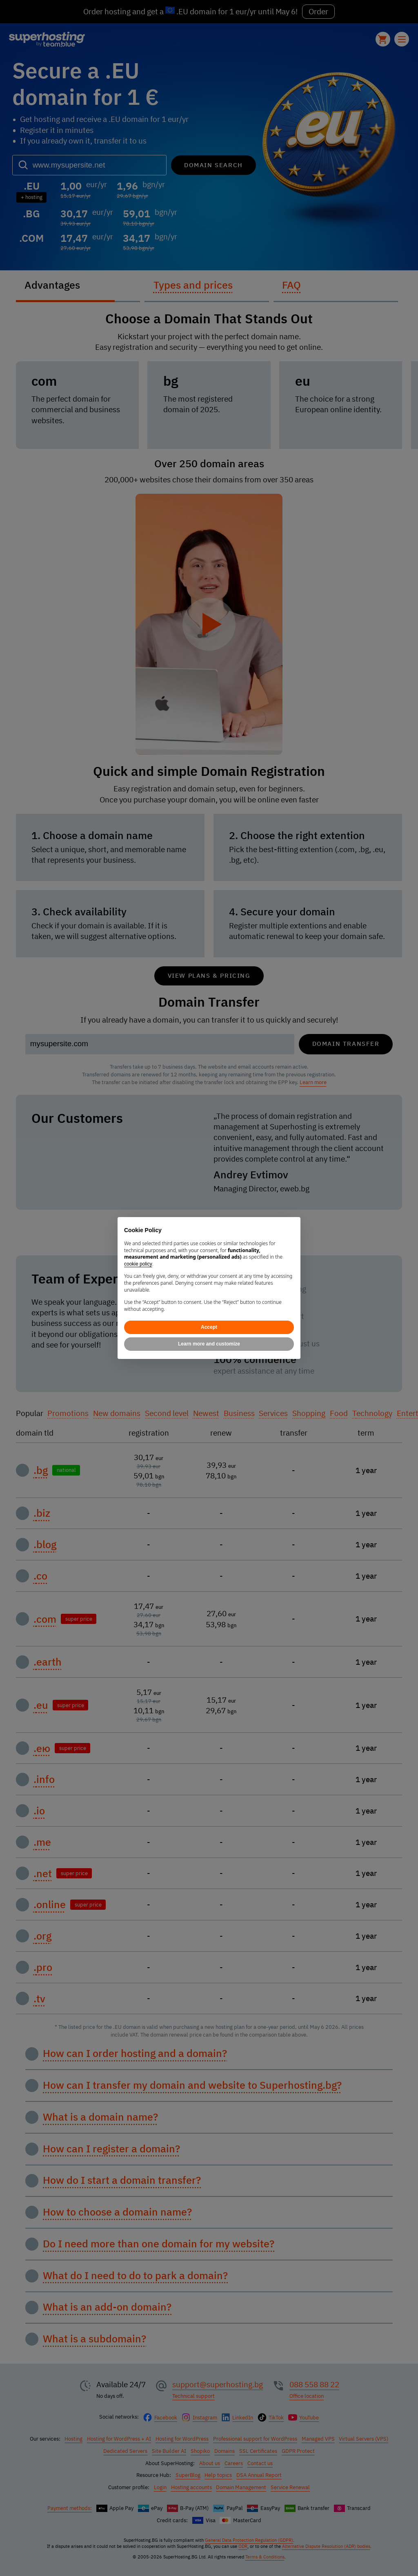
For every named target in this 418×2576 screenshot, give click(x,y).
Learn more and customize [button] (209, 1344)
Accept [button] (209, 1327)
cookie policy (138, 1264)
